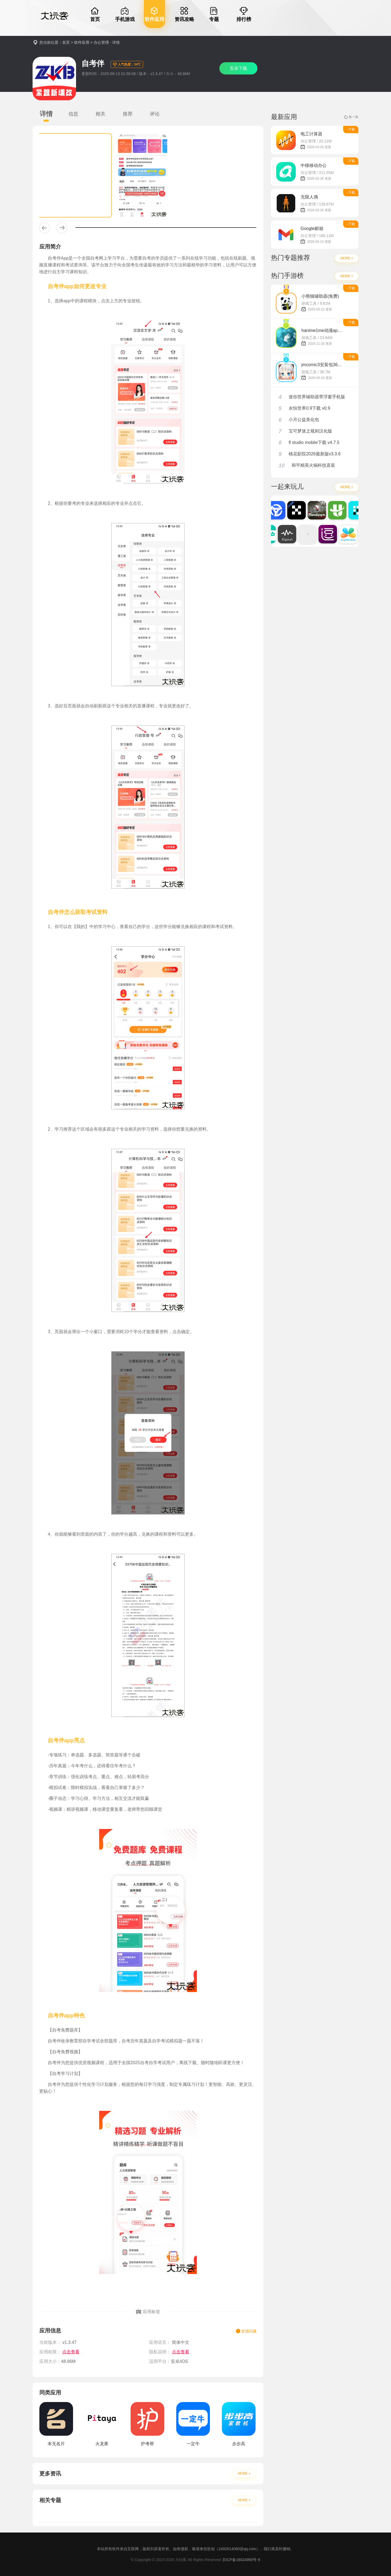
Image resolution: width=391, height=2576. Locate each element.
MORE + (244, 2473)
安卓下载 (238, 68)
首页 (66, 42)
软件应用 (81, 42)
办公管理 (101, 42)
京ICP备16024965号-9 (241, 2560)
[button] (44, 227)
